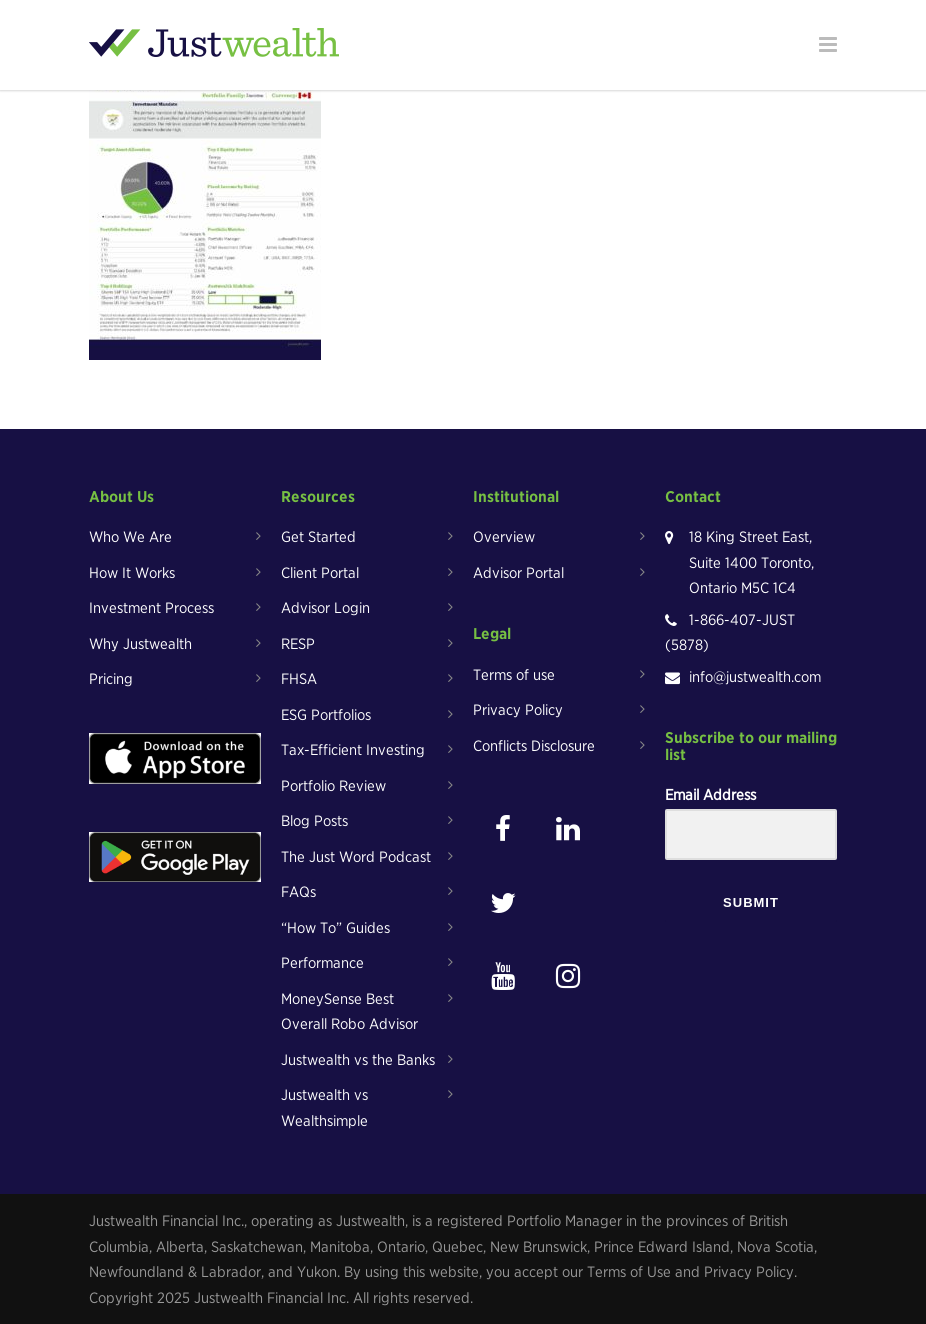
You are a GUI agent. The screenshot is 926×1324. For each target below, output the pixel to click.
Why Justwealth (140, 644)
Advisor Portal (518, 573)
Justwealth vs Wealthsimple (324, 1108)
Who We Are (130, 537)
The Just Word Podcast (356, 857)
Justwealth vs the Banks (358, 1060)
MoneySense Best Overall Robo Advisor (349, 1012)
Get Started (318, 537)
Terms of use (514, 675)
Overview (504, 537)
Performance (322, 963)
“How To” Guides (335, 928)
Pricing (111, 679)
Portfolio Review (333, 786)
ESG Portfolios (326, 715)
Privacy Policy (518, 710)
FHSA (299, 679)
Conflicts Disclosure (534, 746)
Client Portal (320, 573)
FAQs (298, 892)
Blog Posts (314, 821)
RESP (298, 644)
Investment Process (151, 608)
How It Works (132, 573)
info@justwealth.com (755, 677)
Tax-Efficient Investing (353, 750)
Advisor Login (325, 608)
